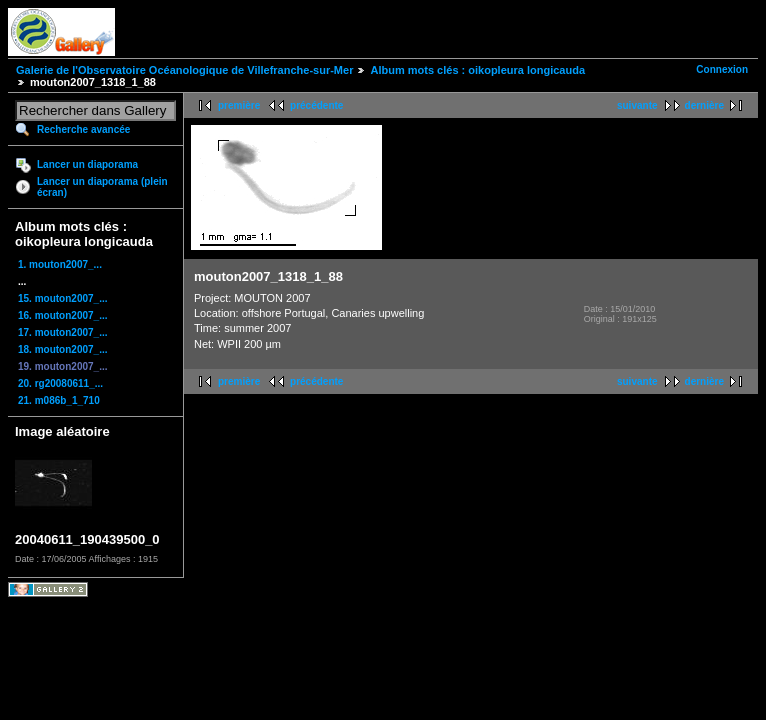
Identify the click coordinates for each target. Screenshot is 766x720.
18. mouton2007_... (62, 349)
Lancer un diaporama (87, 164)
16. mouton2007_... (62, 315)
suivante (637, 105)
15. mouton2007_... (62, 298)
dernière (704, 105)
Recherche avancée (83, 129)
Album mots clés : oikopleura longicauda (477, 70)
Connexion (722, 69)
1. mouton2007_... (60, 264)
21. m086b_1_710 (59, 400)
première (239, 105)
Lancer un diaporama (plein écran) (102, 187)
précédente (316, 105)
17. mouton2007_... (62, 332)
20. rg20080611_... (60, 383)
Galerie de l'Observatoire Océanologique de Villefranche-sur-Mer (184, 70)
